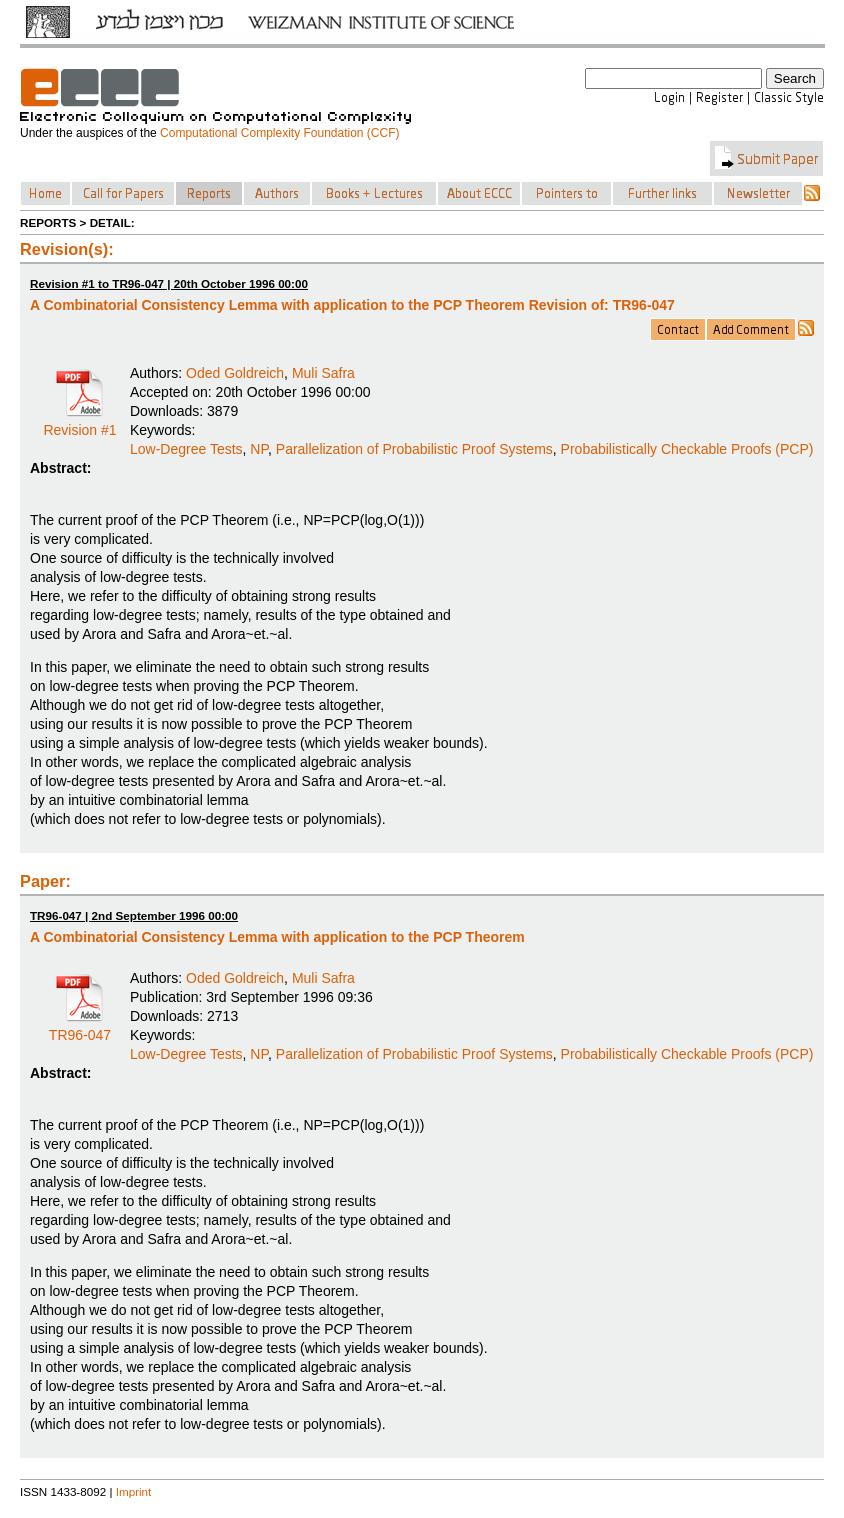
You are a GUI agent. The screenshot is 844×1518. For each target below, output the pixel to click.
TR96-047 (80, 1028)
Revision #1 (79, 423)
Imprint (134, 1491)
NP (259, 449)
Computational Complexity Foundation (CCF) (279, 133)
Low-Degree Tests (186, 449)
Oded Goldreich (235, 373)
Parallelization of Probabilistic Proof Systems (414, 449)
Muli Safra (323, 373)
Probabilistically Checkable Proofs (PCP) (687, 449)
